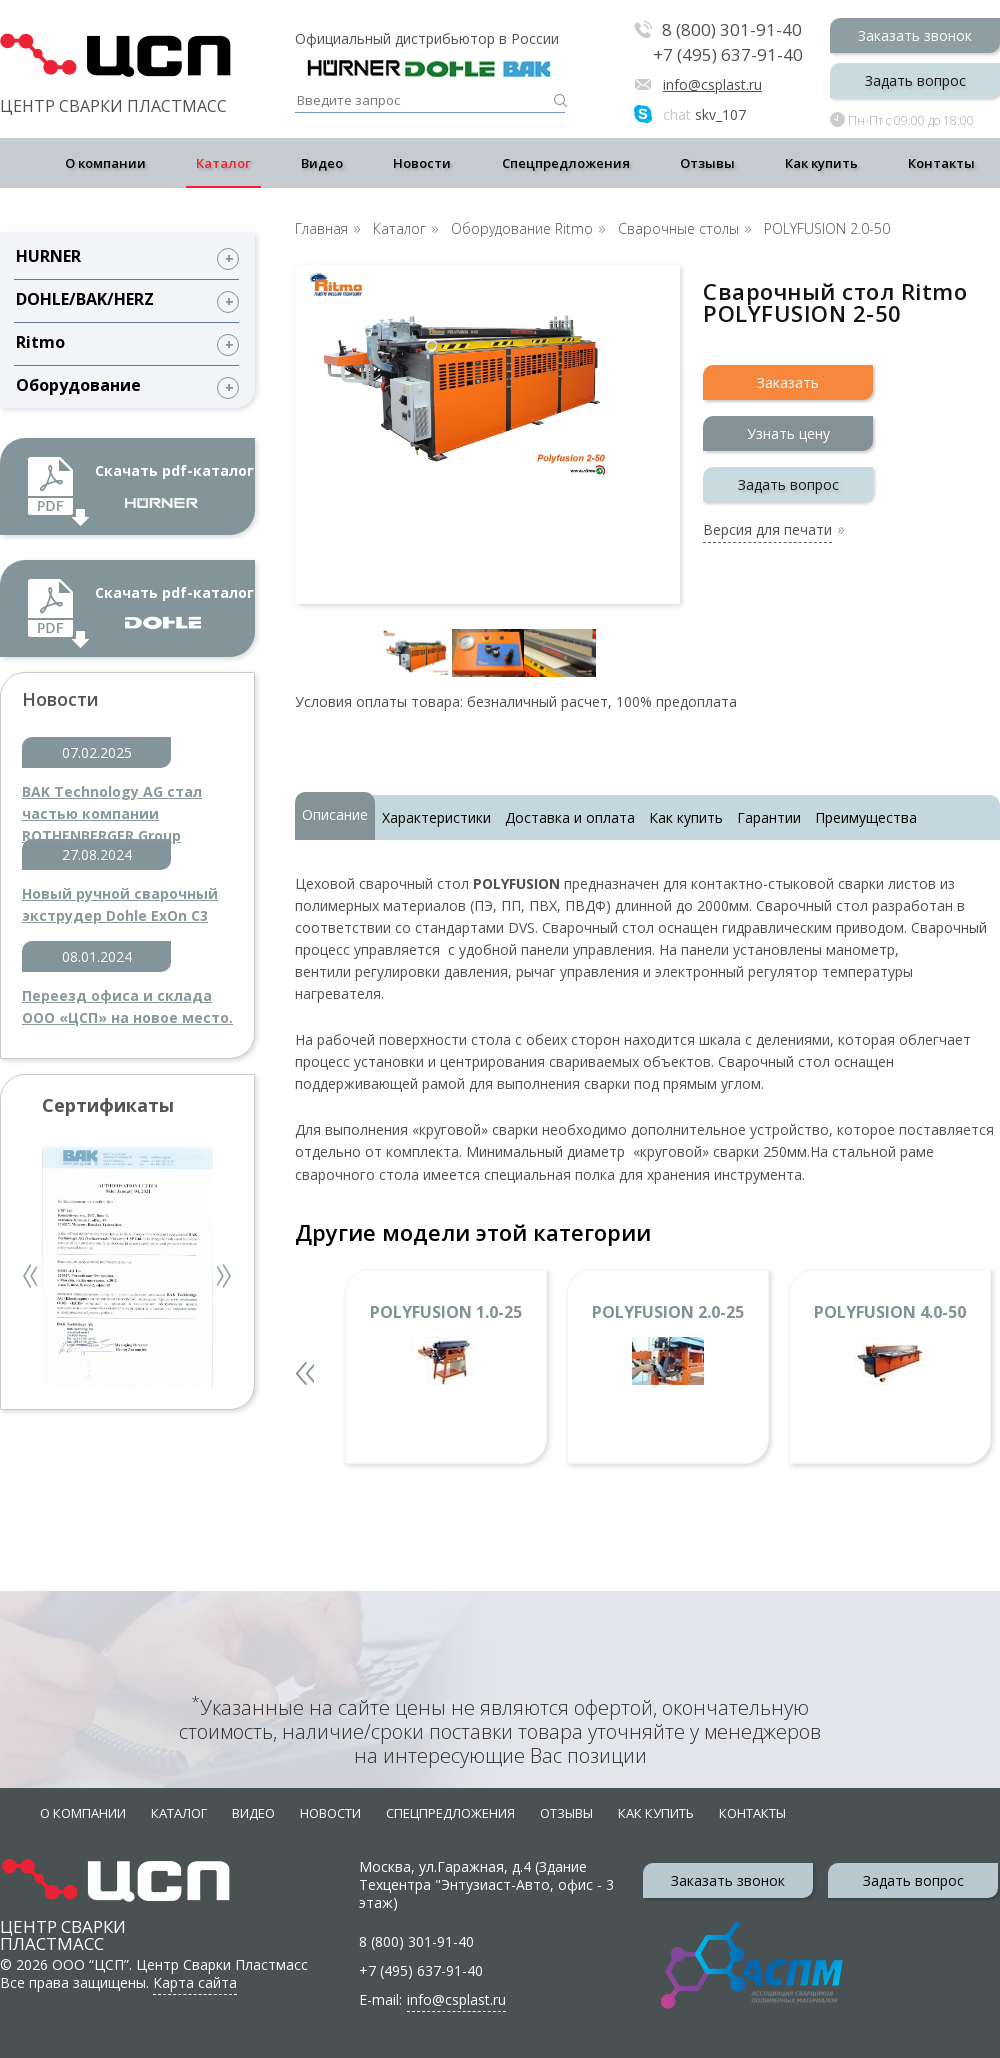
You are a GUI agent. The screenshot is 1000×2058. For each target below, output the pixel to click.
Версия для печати (767, 531)
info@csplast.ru (712, 84)
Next (225, 1278)
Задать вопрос (915, 80)
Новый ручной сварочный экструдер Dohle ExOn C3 (120, 904)
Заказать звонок (915, 35)
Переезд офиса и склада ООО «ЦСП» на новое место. (127, 1006)
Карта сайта (195, 1982)
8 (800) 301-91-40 (732, 30)
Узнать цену (788, 433)
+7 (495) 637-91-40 (728, 55)
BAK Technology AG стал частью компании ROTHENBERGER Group (112, 803)
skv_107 (704, 114)
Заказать (788, 382)
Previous (32, 1278)
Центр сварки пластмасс (63, 1916)
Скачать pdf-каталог (174, 484)
